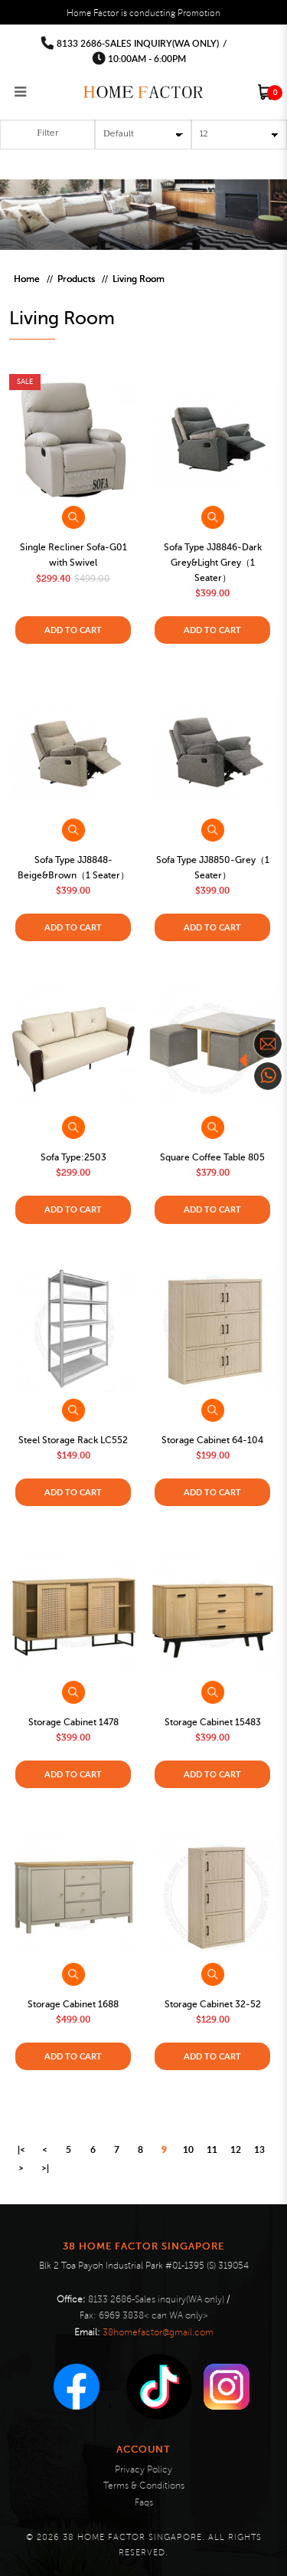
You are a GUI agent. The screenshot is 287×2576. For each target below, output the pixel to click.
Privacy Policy (143, 2470)
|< (21, 2149)
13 (259, 2149)
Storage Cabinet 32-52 (213, 2004)
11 (212, 2149)
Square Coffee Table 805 (212, 1157)
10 (188, 2149)
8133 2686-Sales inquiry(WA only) (138, 43)
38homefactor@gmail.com (158, 2333)
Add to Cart (73, 629)
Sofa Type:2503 (73, 1157)
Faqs (144, 2503)
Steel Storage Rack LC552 (73, 1440)
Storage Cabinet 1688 (73, 2004)
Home (27, 279)
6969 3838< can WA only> (153, 2316)
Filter (47, 133)
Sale (25, 381)
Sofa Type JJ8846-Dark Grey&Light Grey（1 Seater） (213, 562)
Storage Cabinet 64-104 (212, 1440)
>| (45, 2167)
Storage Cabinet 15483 (213, 1722)
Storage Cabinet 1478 (73, 1722)
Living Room (139, 279)
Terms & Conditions (143, 2486)
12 (235, 2149)
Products (76, 279)
